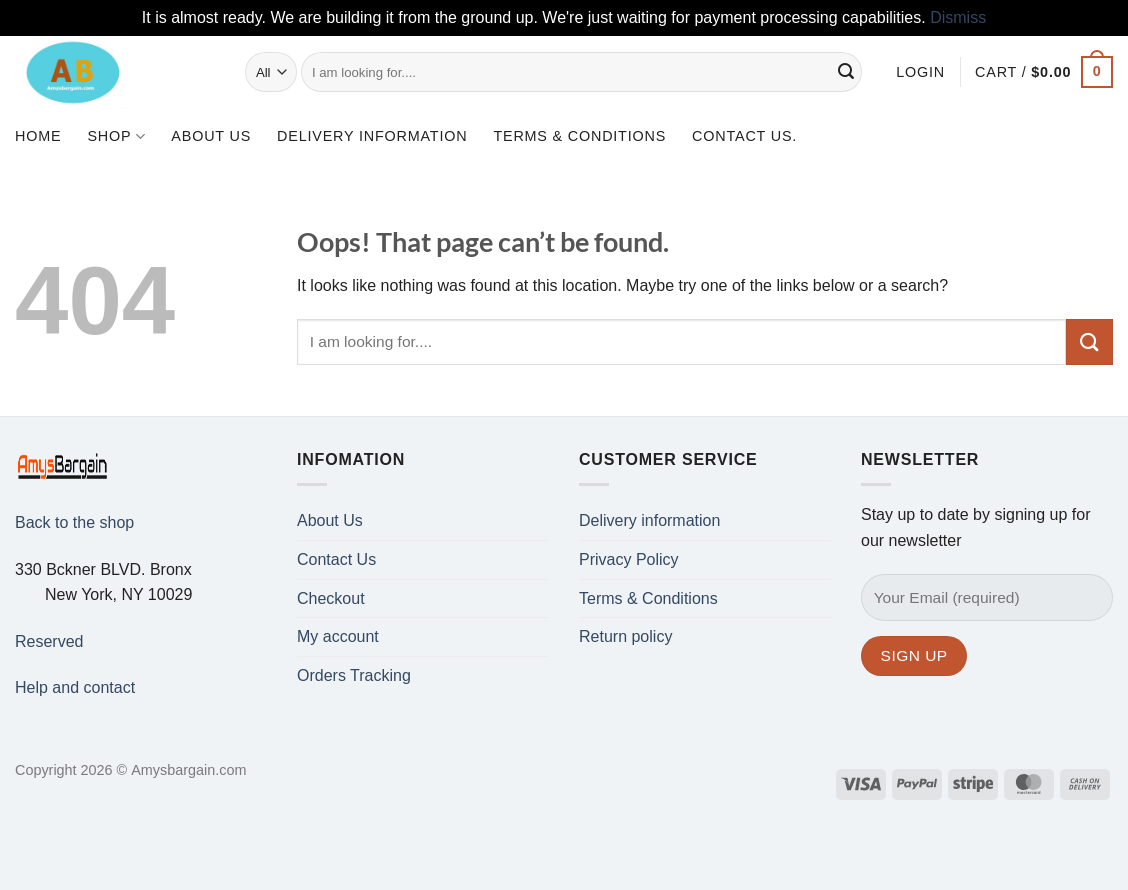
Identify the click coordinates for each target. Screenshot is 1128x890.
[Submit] (847, 72)
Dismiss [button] (958, 17)
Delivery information (372, 136)
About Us (211, 136)
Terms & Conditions (579, 136)
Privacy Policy (629, 559)
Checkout (331, 598)
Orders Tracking (354, 675)
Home (38, 136)
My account (338, 636)
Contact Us (336, 559)
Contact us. (744, 136)
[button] (920, 72)
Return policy (625, 636)
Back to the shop (74, 522)
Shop (116, 136)
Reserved (49, 641)
